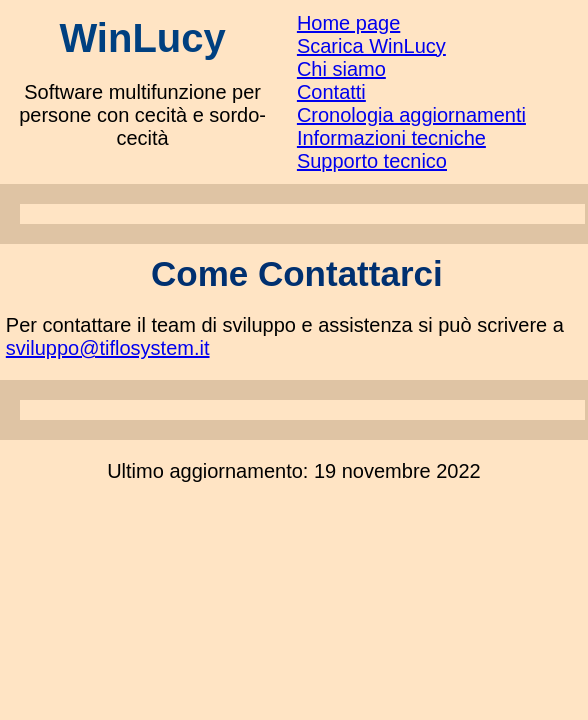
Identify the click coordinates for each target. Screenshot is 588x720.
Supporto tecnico (372, 161)
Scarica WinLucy (371, 46)
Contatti (331, 92)
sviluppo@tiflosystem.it (108, 348)
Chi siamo (341, 69)
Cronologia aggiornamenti (411, 115)
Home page (348, 23)
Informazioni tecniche (391, 138)
